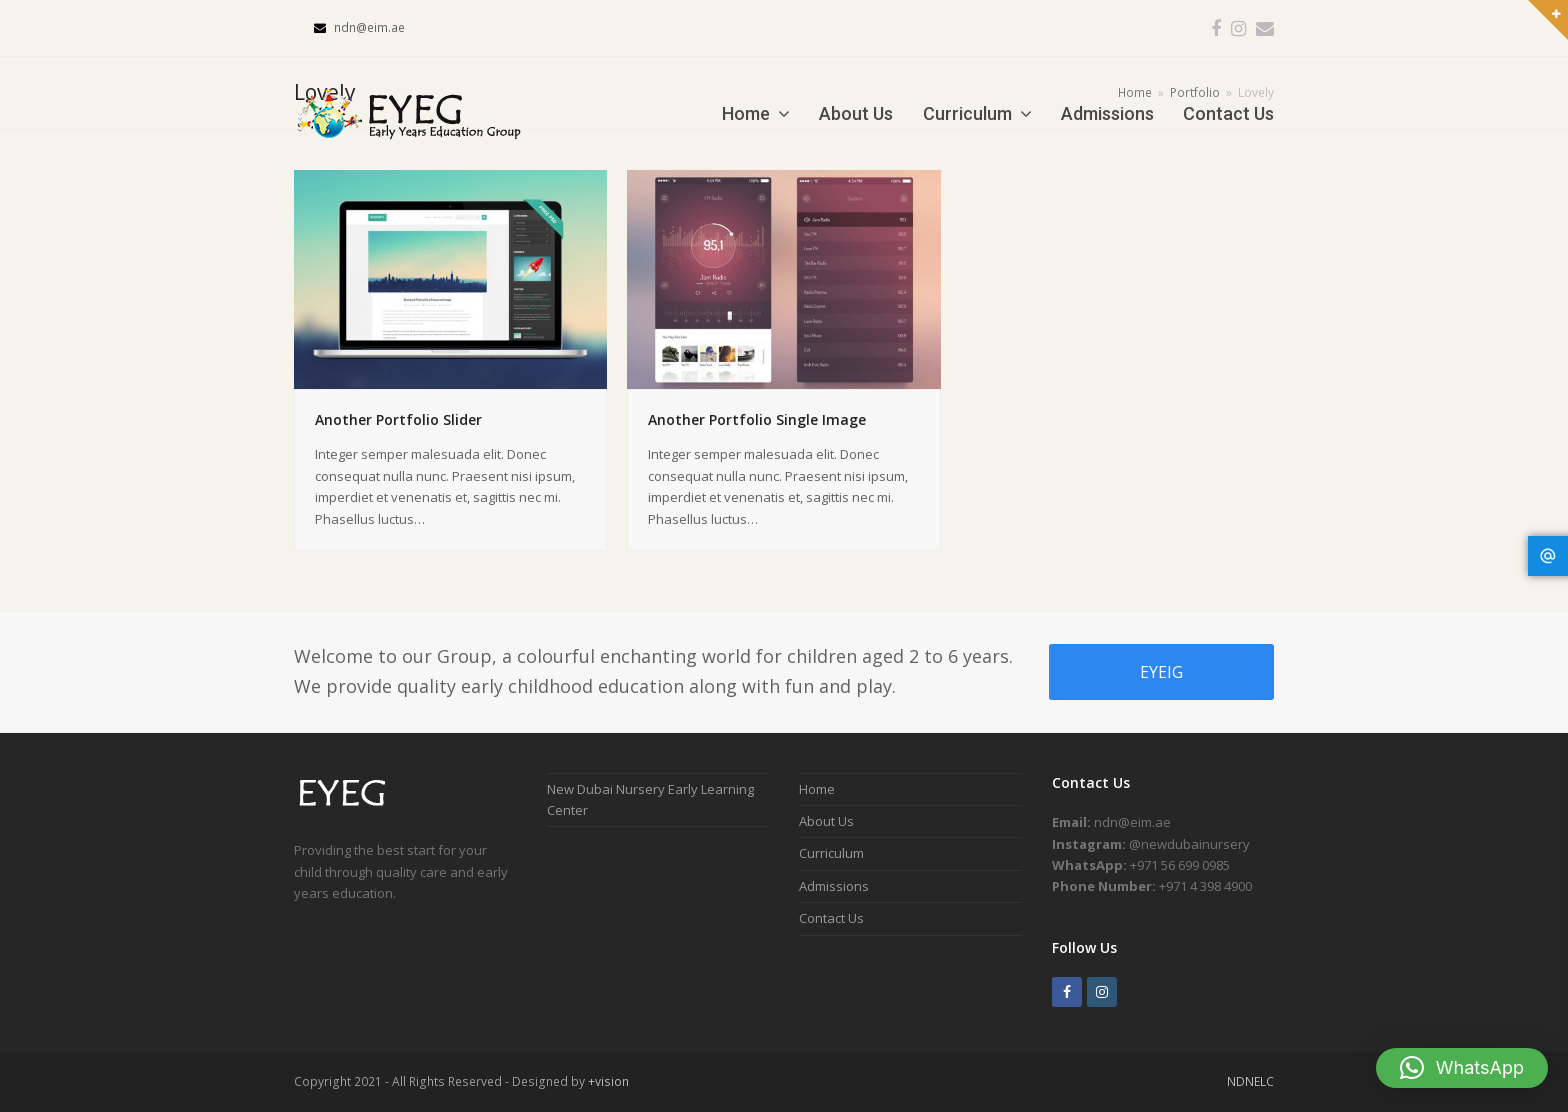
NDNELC (1250, 1081)
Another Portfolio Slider (398, 419)
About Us (826, 821)
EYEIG (1161, 672)
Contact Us (831, 918)
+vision (608, 1081)
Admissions (834, 886)
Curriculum (831, 853)
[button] (1462, 1068)
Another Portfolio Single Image (757, 419)
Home (817, 789)
